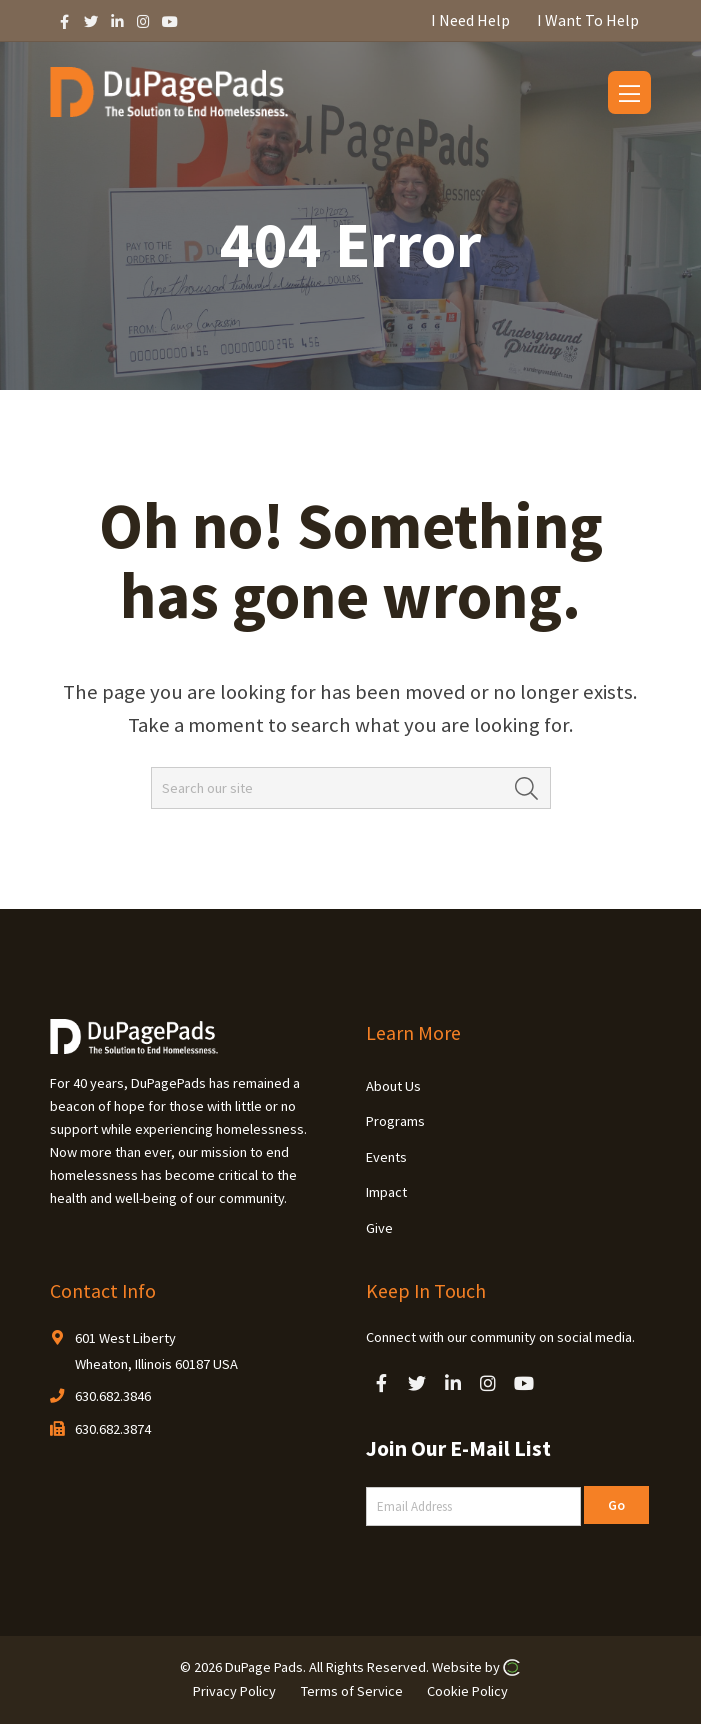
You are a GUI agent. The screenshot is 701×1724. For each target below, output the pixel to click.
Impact (386, 1192)
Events (386, 1157)
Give (379, 1228)
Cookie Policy (467, 1691)
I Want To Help (588, 20)
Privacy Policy (234, 1691)
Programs (395, 1121)
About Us (393, 1086)
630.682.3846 (113, 1396)
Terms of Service (352, 1691)
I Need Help (470, 20)
